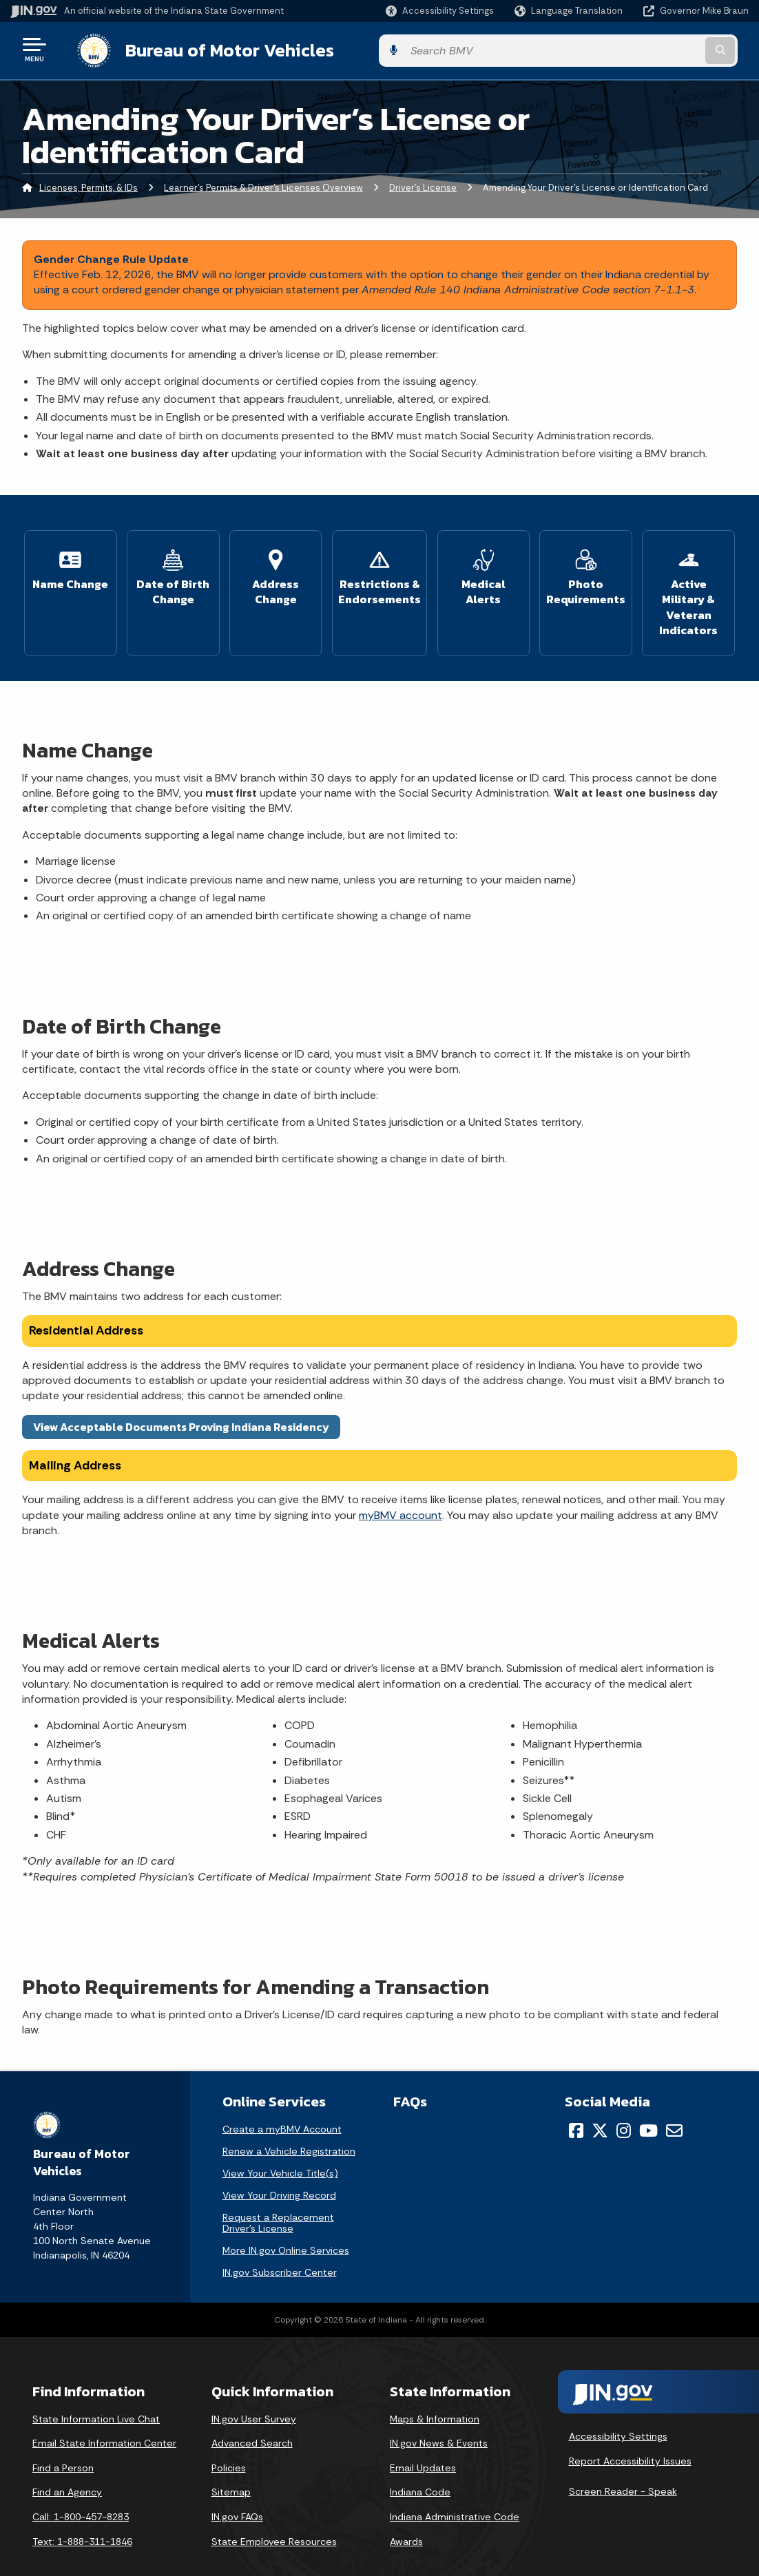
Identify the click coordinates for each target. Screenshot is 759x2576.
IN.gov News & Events (439, 2421)
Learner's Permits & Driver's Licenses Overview (263, 185)
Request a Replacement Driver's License (278, 2200)
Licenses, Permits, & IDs (88, 185)
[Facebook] (576, 2107)
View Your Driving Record (279, 2172)
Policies (228, 2445)
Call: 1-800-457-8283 (80, 2494)
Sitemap (231, 2470)
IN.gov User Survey (253, 2396)
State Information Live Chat (96, 2396)
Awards (406, 2519)
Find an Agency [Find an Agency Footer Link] (67, 2470)
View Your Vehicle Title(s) (280, 2150)
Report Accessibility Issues (630, 2438)
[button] (440, 10)
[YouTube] (648, 2107)
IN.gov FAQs (237, 2494)
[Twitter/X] (600, 2107)
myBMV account (400, 1492)
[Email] (674, 2107)
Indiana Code (420, 2470)
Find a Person (63, 2445)
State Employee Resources (274, 2519)
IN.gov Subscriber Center (279, 2249)
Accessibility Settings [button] (618, 2414)
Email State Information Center (104, 2421)
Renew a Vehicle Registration (288, 2128)
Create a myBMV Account (282, 2106)
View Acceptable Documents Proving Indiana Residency (181, 1404)
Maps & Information (434, 2396)
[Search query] (665, 49)
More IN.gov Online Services (285, 2227)
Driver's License (423, 185)
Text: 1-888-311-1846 (82, 2519)
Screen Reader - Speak (623, 2468)
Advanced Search (252, 2421)
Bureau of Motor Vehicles (216, 49)
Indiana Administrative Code (454, 2494)
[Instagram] (623, 2107)
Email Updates (423, 2445)
